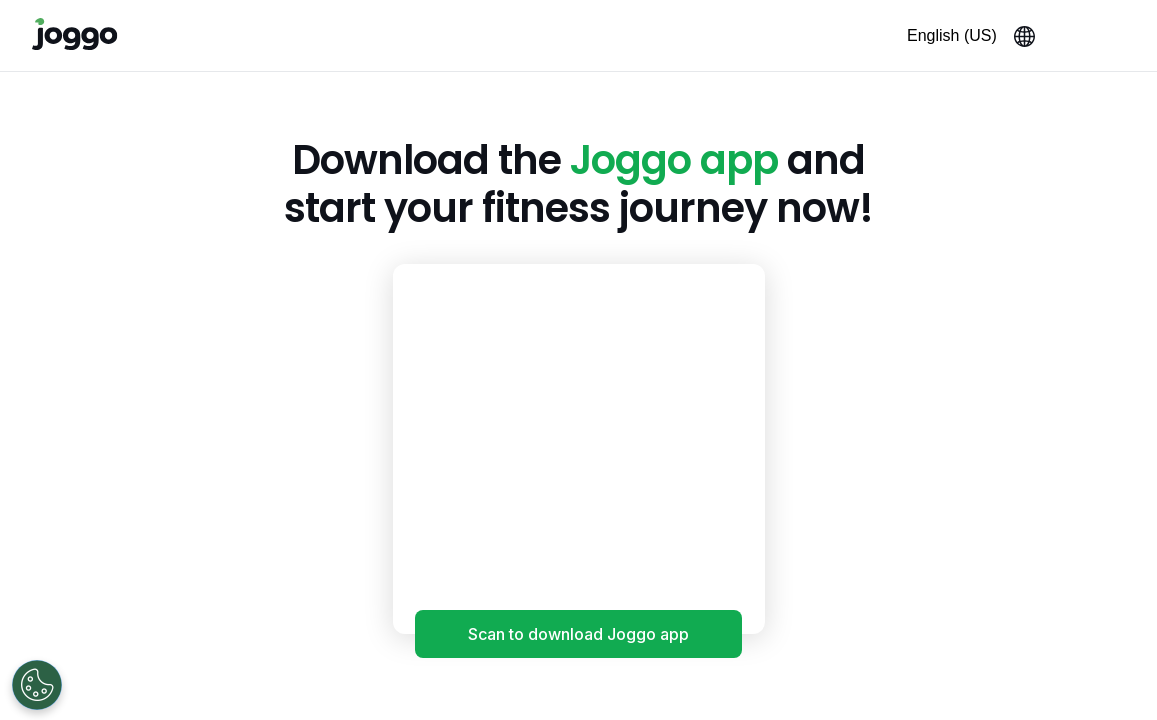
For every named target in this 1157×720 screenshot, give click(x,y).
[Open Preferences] (37, 685)
